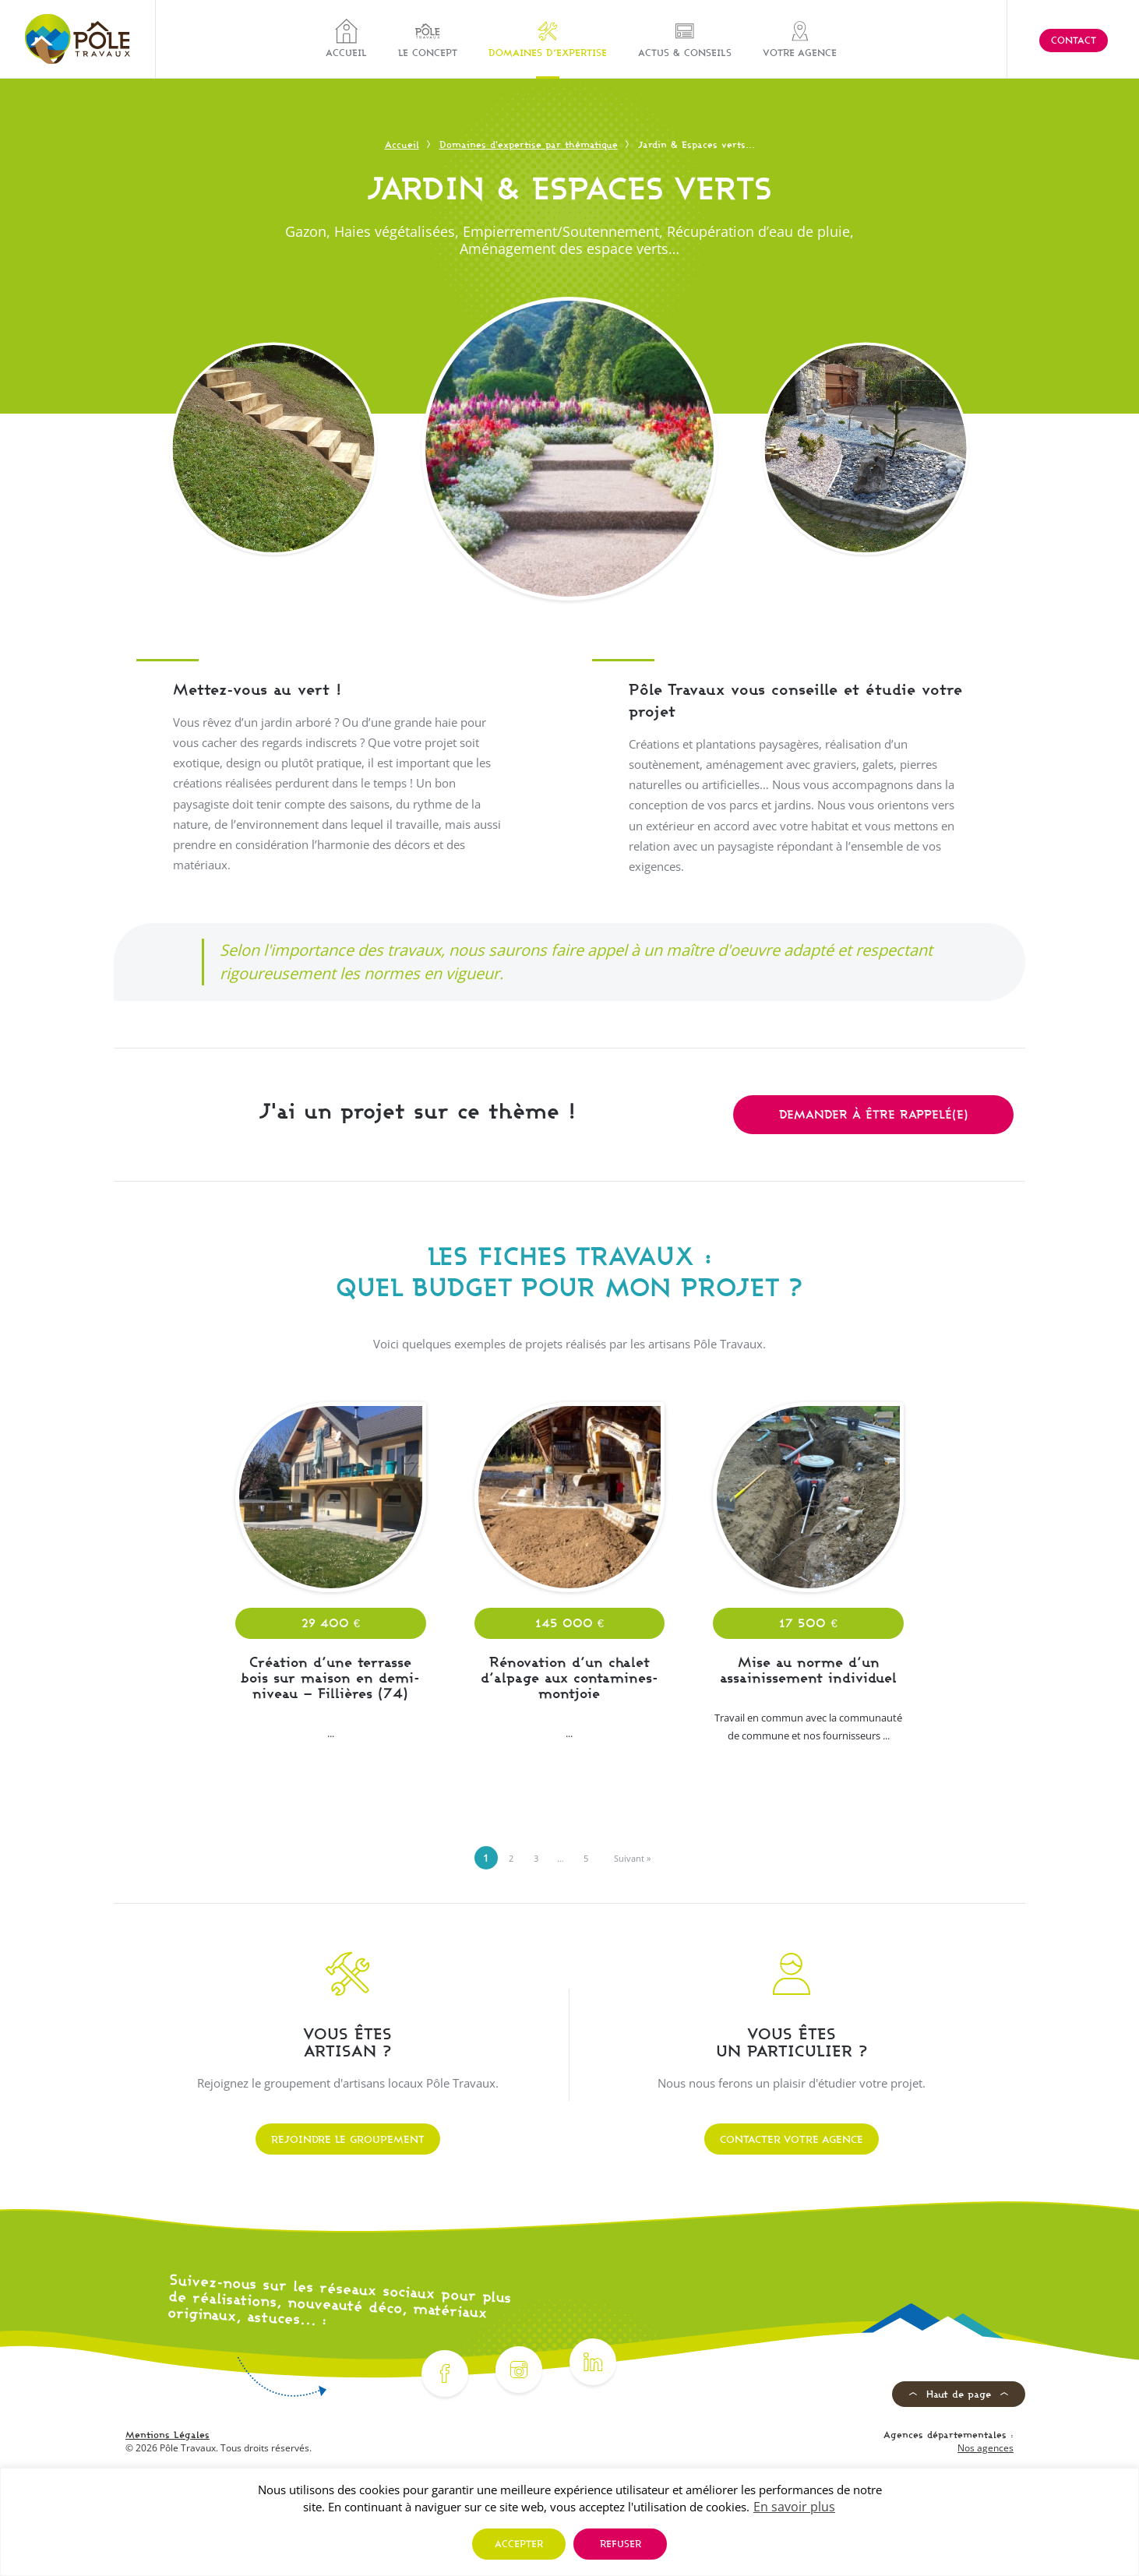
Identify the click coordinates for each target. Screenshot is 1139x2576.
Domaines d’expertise (547, 39)
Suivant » (632, 1858)
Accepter (519, 2544)
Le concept (427, 39)
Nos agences (985, 2447)
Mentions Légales (167, 2434)
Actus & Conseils (685, 39)
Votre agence (800, 39)
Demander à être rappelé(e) (873, 1114)
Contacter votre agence (791, 2139)
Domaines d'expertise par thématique (528, 144)
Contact (1073, 40)
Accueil (346, 39)
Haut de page (958, 2393)
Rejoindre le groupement (348, 2139)
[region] (569, 2522)
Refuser (620, 2544)
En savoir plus (794, 2506)
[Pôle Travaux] (77, 39)
